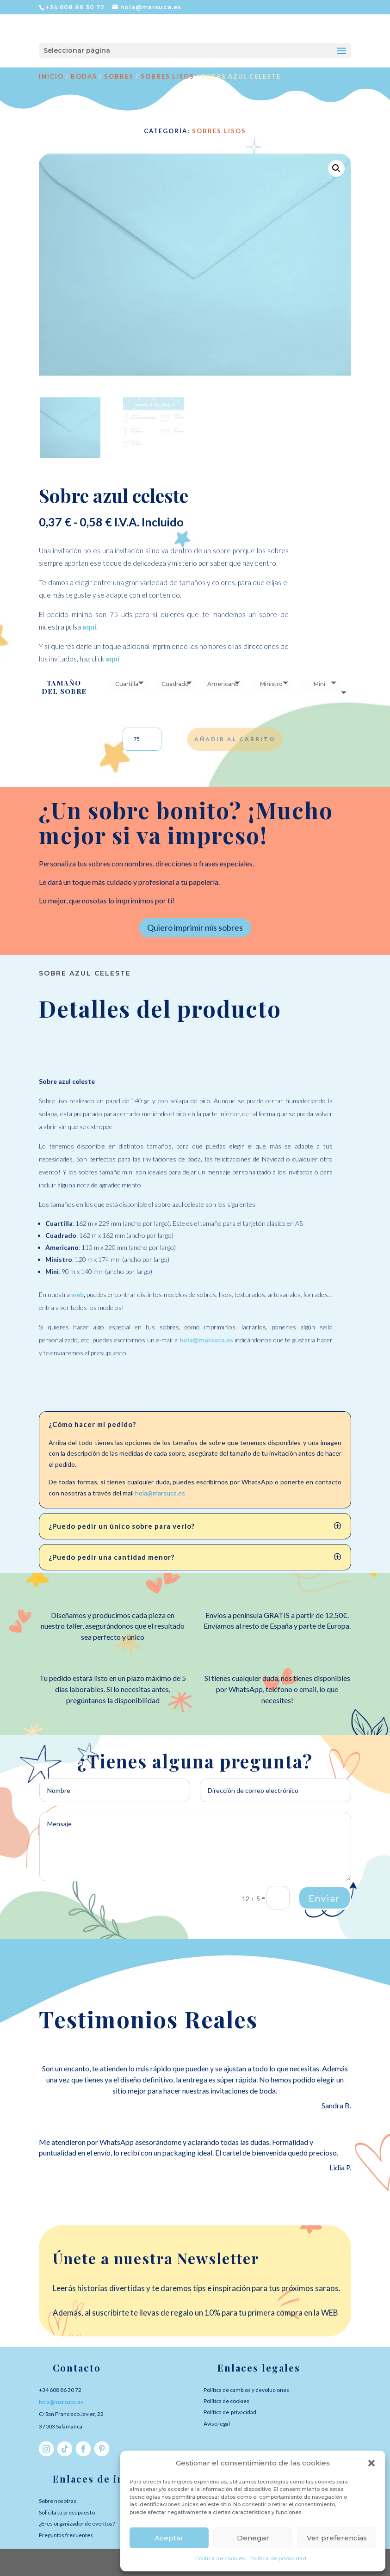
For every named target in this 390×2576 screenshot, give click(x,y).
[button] (371, 2463)
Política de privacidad (277, 2558)
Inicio (51, 76)
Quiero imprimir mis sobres (195, 927)
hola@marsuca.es (160, 1493)
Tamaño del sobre (64, 687)
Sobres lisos (167, 76)
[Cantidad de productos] (142, 739)
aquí (89, 627)
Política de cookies (220, 2558)
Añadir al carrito (234, 738)
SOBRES (119, 76)
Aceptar (169, 2537)
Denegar (253, 2537)
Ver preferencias (337, 2537)
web (77, 1294)
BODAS (84, 76)
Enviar (324, 1897)
